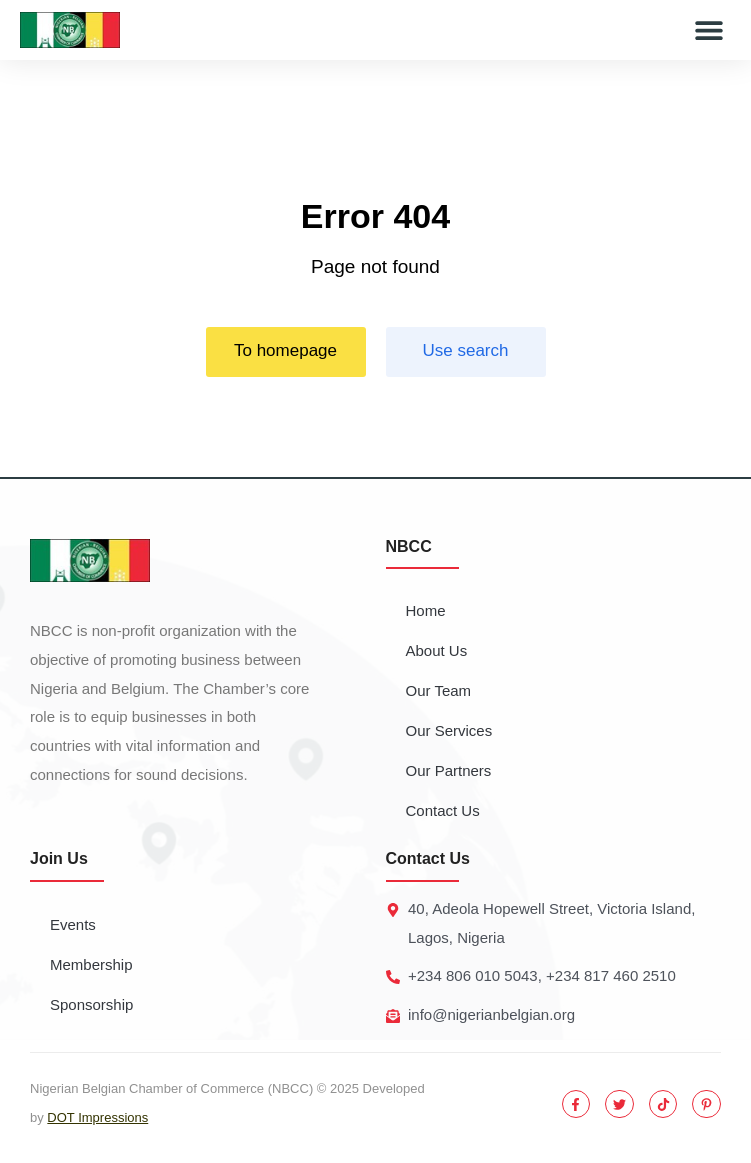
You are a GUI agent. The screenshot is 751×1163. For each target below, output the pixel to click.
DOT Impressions (97, 1117)
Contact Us (443, 810)
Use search (466, 350)
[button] (708, 30)
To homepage (285, 350)
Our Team (439, 690)
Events (73, 924)
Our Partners (449, 770)
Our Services (449, 730)
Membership (91, 964)
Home (426, 610)
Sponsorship (91, 1004)
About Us (437, 650)
